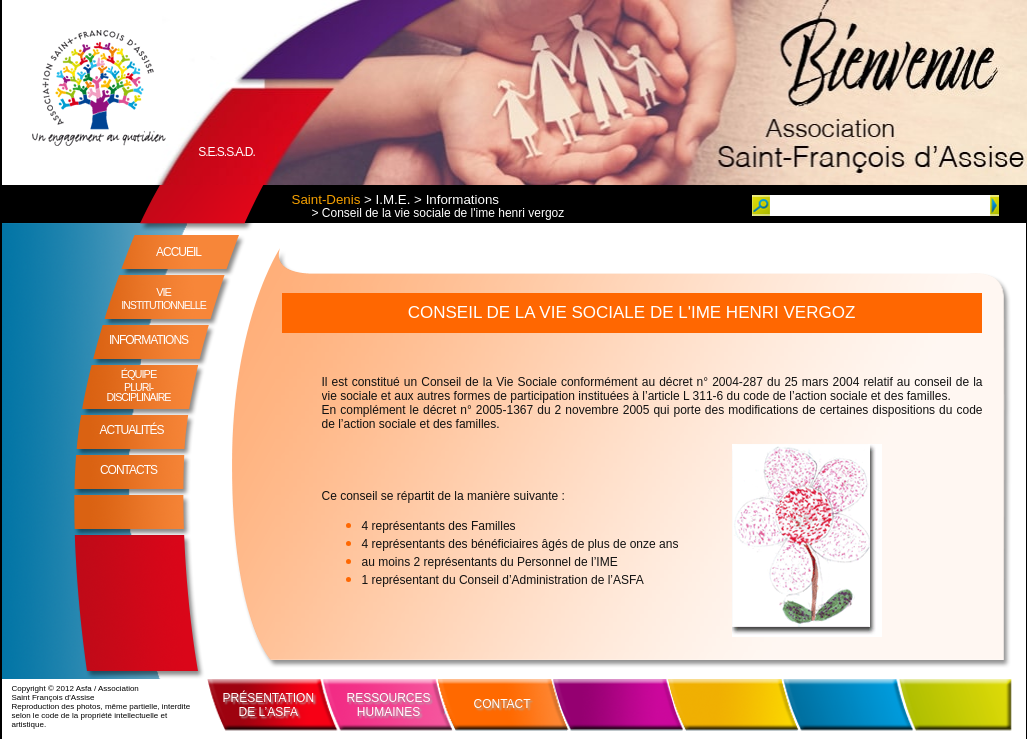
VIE (163, 298)
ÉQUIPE (139, 385)
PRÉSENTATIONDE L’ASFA (269, 705)
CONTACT (502, 704)
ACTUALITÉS (131, 430)
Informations (462, 199)
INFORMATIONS (148, 340)
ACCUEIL (178, 252)
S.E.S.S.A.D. (226, 152)
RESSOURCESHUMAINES (389, 705)
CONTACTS (128, 470)
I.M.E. (393, 199)
